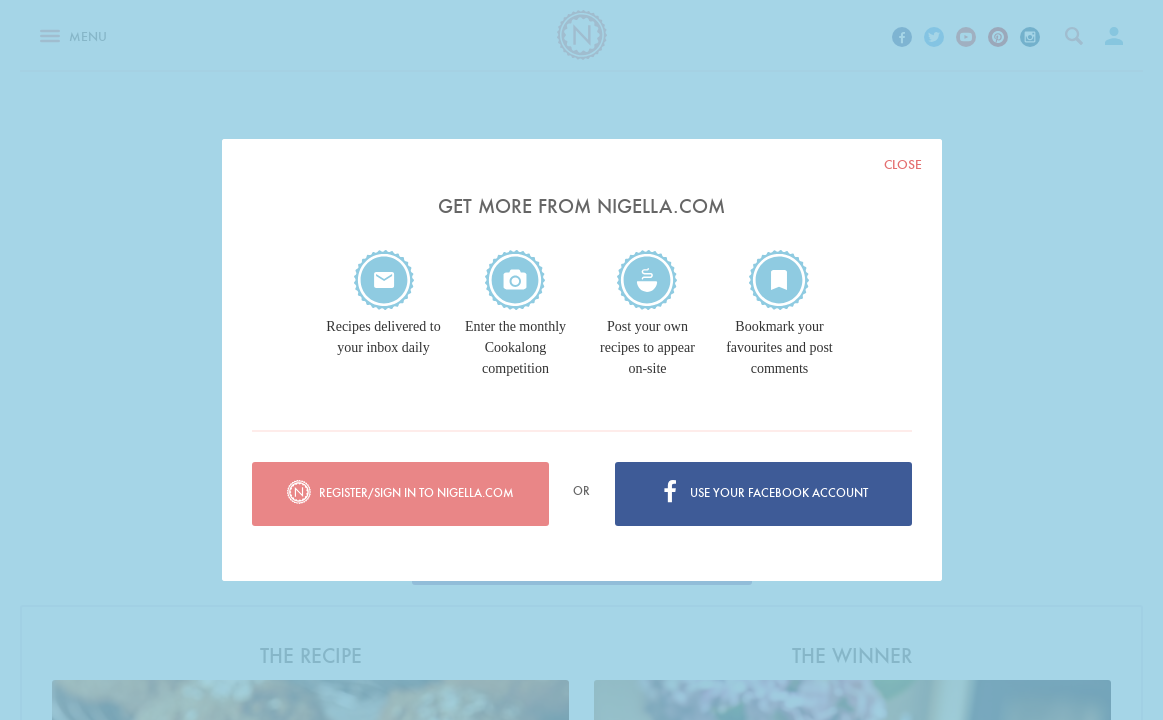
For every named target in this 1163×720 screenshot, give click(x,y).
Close (903, 164)
